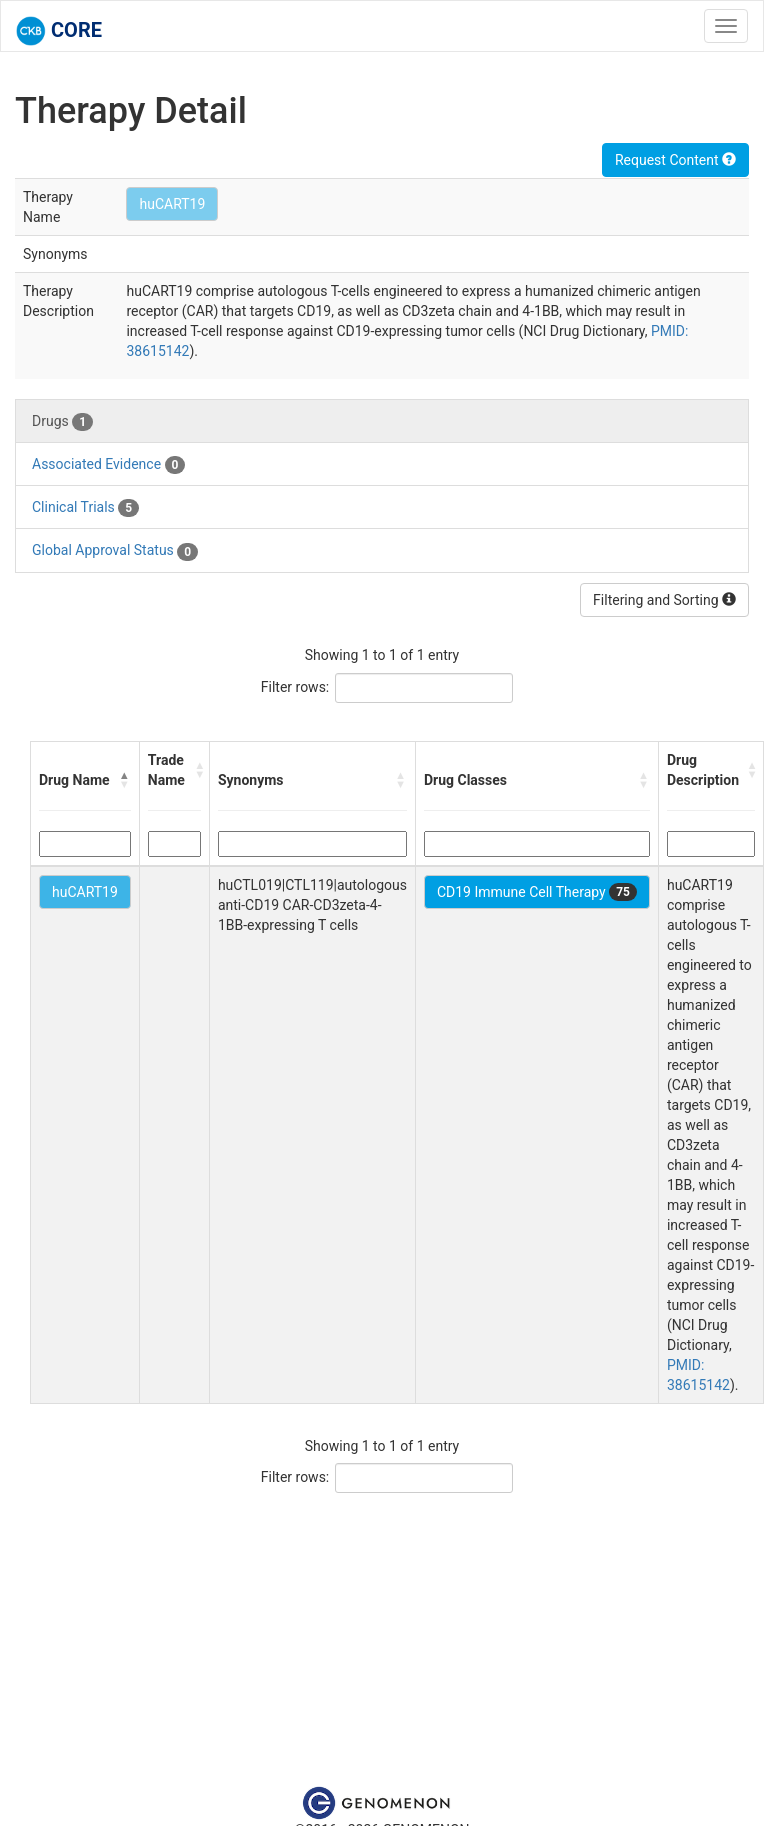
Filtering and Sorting (664, 600)
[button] (125, 780)
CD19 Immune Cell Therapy (537, 892)
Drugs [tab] (62, 422)
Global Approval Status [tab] (115, 551)
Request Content (675, 160)
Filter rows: (295, 687)
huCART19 (172, 204)
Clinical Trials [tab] (85, 508)
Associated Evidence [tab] (108, 465)
